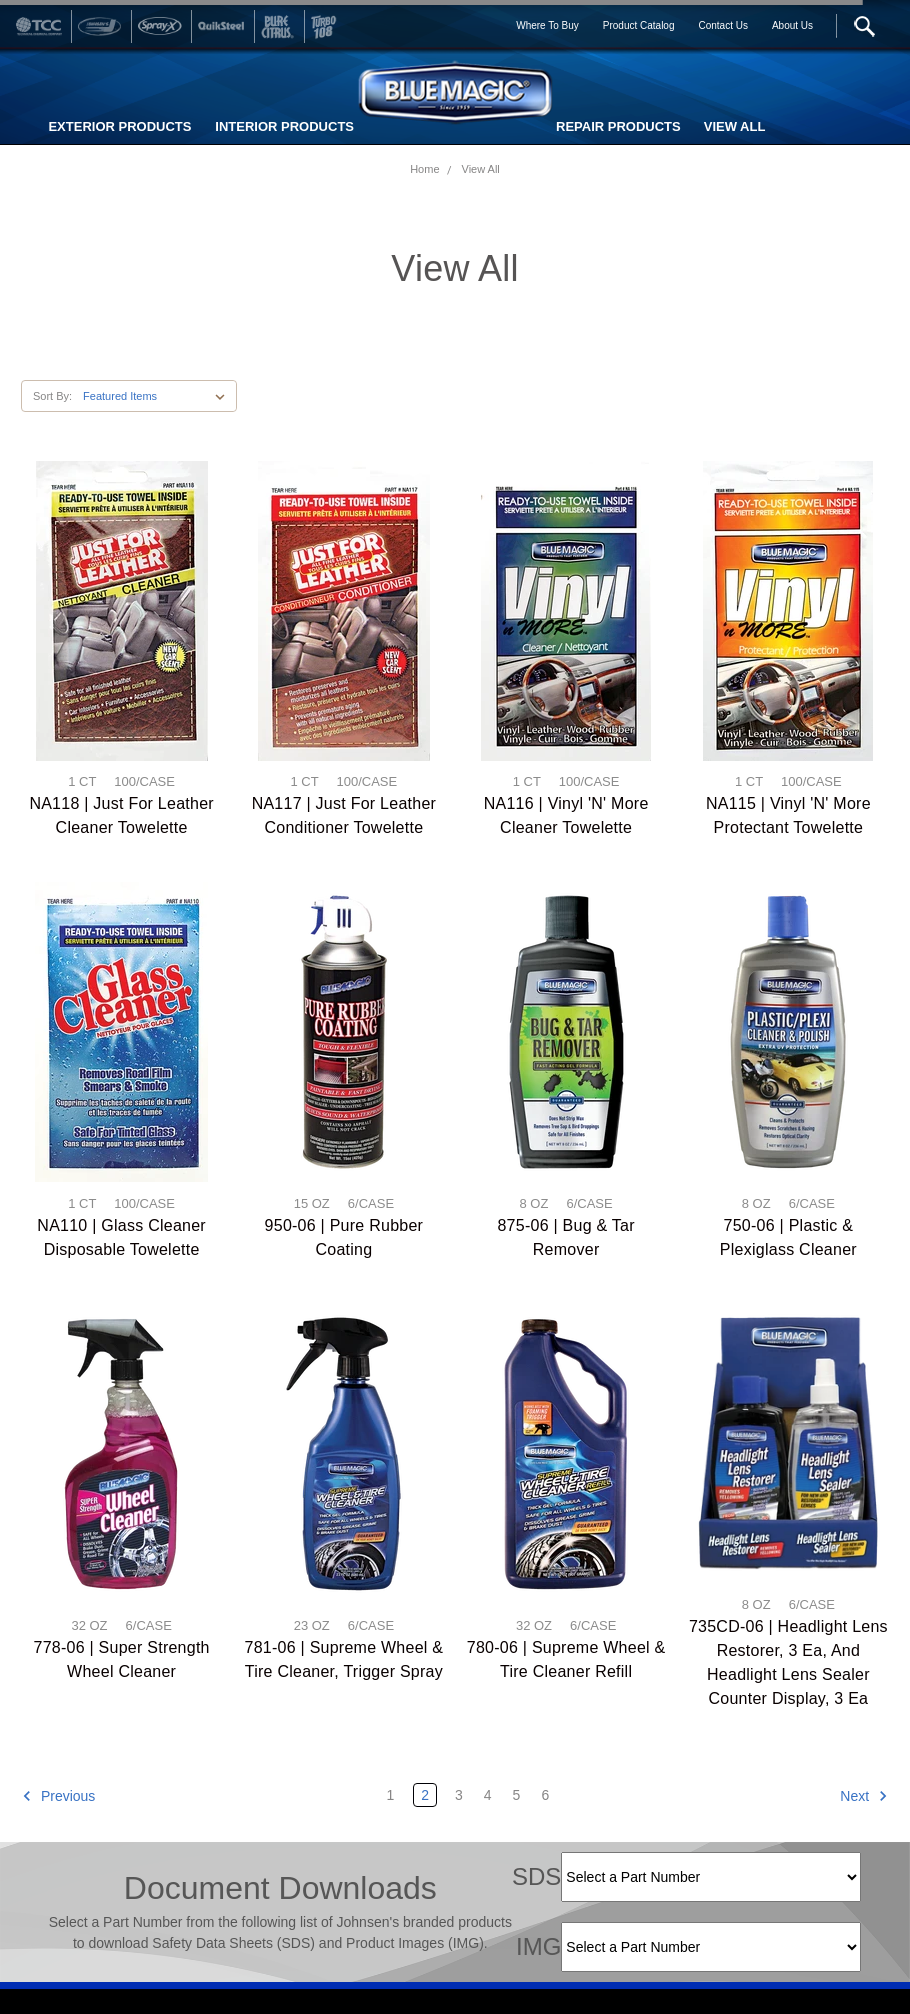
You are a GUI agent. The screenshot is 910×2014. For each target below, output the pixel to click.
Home (424, 169)
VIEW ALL (735, 126)
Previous (58, 1796)
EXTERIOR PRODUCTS (119, 126)
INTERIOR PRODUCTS (284, 126)
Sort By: (52, 396)
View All (481, 169)
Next (864, 1796)
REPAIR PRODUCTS (618, 126)
